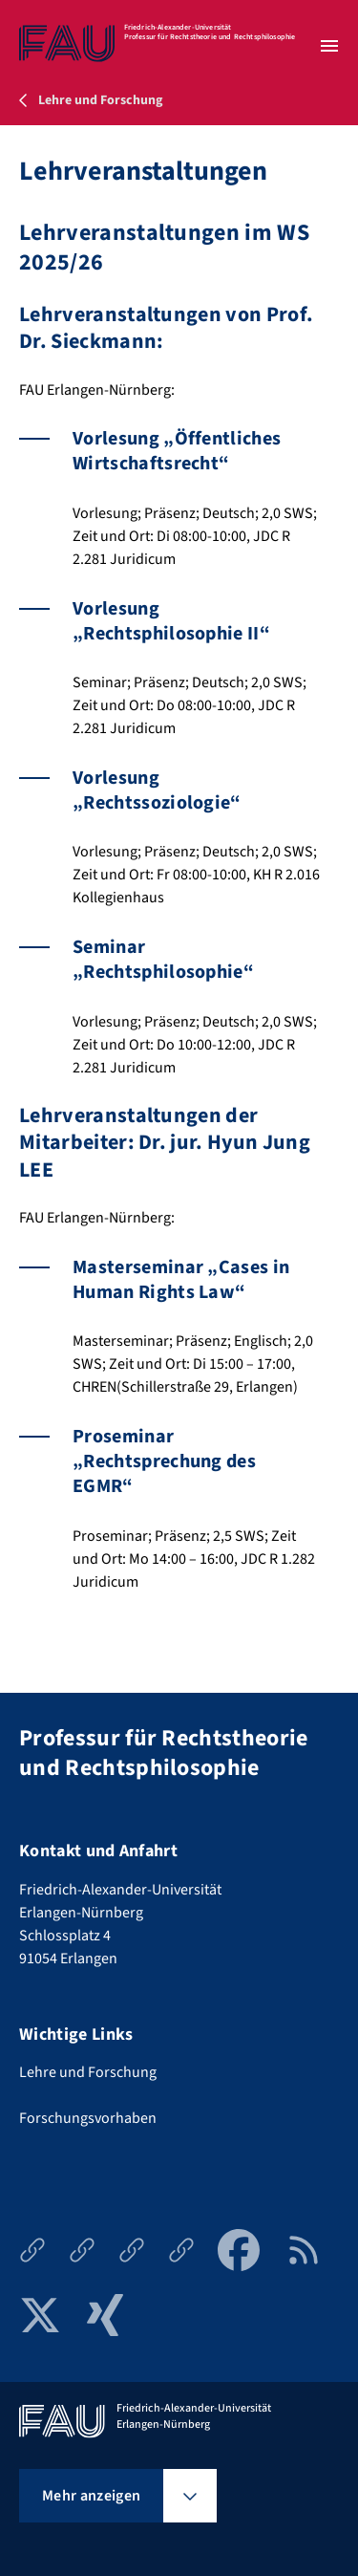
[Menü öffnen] (329, 46)
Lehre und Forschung (88, 2072)
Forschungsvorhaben (88, 2118)
